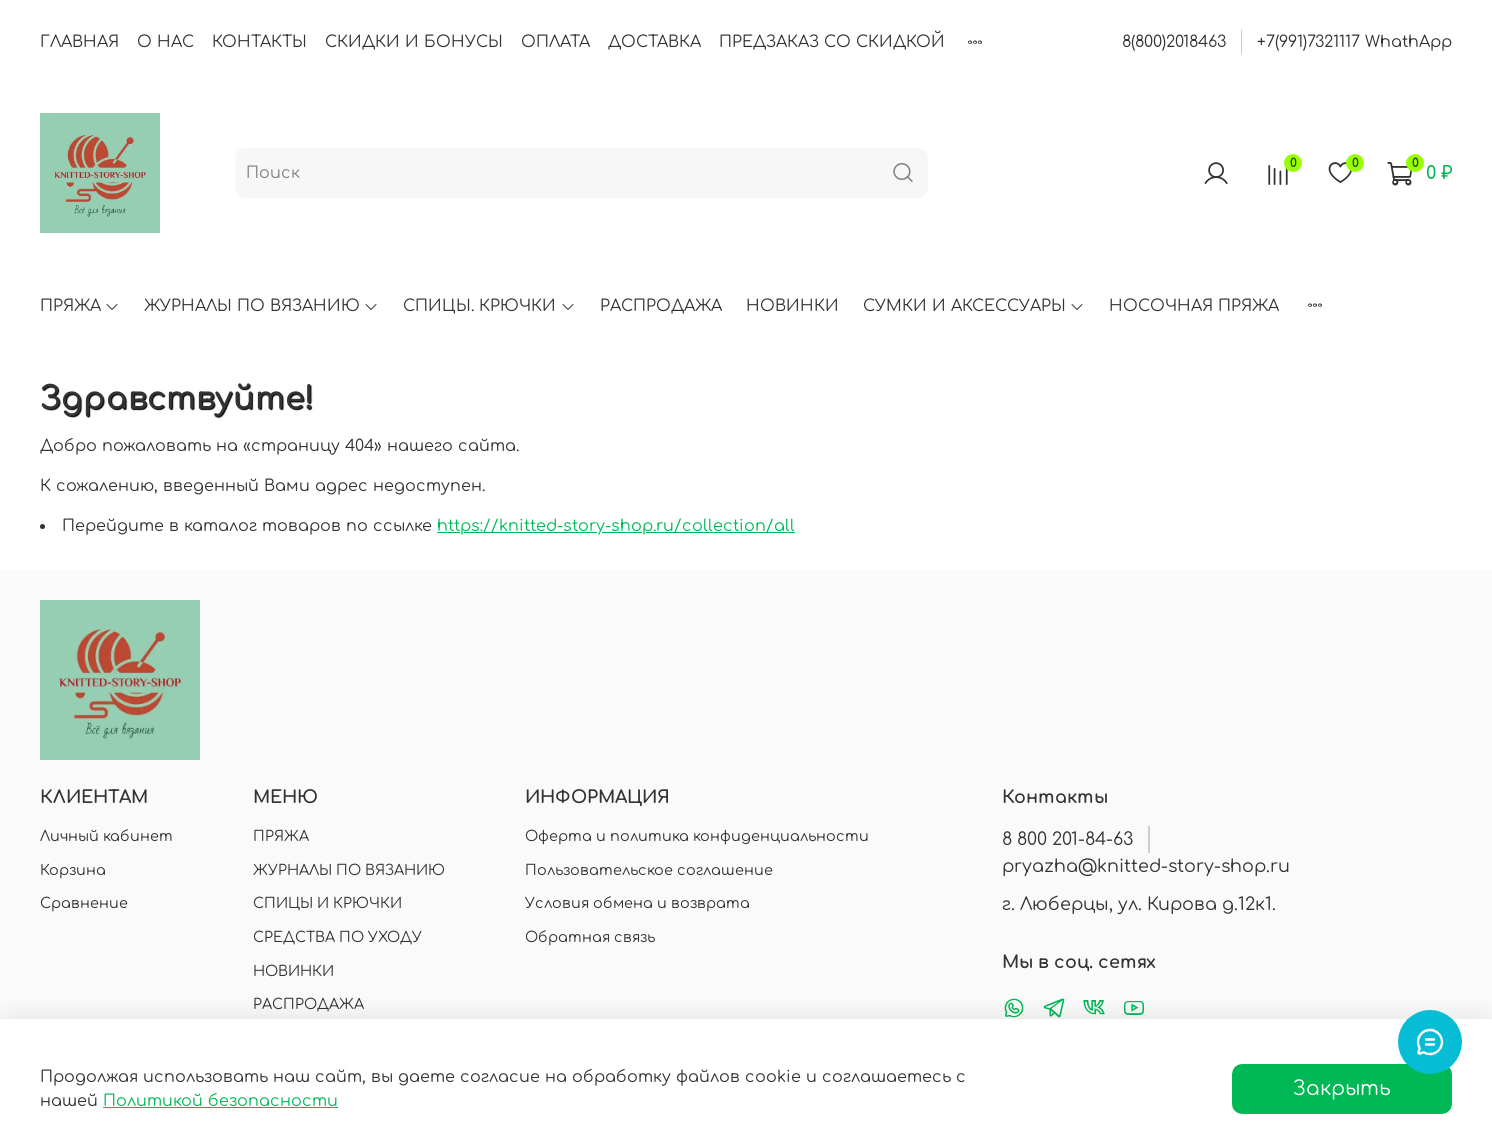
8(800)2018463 (1174, 42)
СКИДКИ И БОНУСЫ (414, 42)
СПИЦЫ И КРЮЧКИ (327, 903)
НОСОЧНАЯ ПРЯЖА (1194, 306)
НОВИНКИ (792, 306)
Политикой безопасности (220, 1101)
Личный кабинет (106, 836)
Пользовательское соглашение (649, 870)
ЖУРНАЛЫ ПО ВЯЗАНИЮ (261, 306)
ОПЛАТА (555, 42)
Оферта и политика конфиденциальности (697, 836)
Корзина (73, 870)
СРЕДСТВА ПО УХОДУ (337, 937)
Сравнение (84, 903)
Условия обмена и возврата (637, 903)
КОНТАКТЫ (259, 42)
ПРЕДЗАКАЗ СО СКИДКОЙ (832, 42)
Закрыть (1342, 1088)
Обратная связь (590, 937)
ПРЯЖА (80, 306)
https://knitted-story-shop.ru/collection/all (616, 526)
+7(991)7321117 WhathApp (1354, 42)
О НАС (165, 42)
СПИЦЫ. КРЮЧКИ (489, 306)
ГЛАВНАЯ (79, 42)
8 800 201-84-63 (1067, 839)
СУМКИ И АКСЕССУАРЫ (974, 306)
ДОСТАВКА (654, 42)
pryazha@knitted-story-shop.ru (1146, 866)
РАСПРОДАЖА (661, 306)
